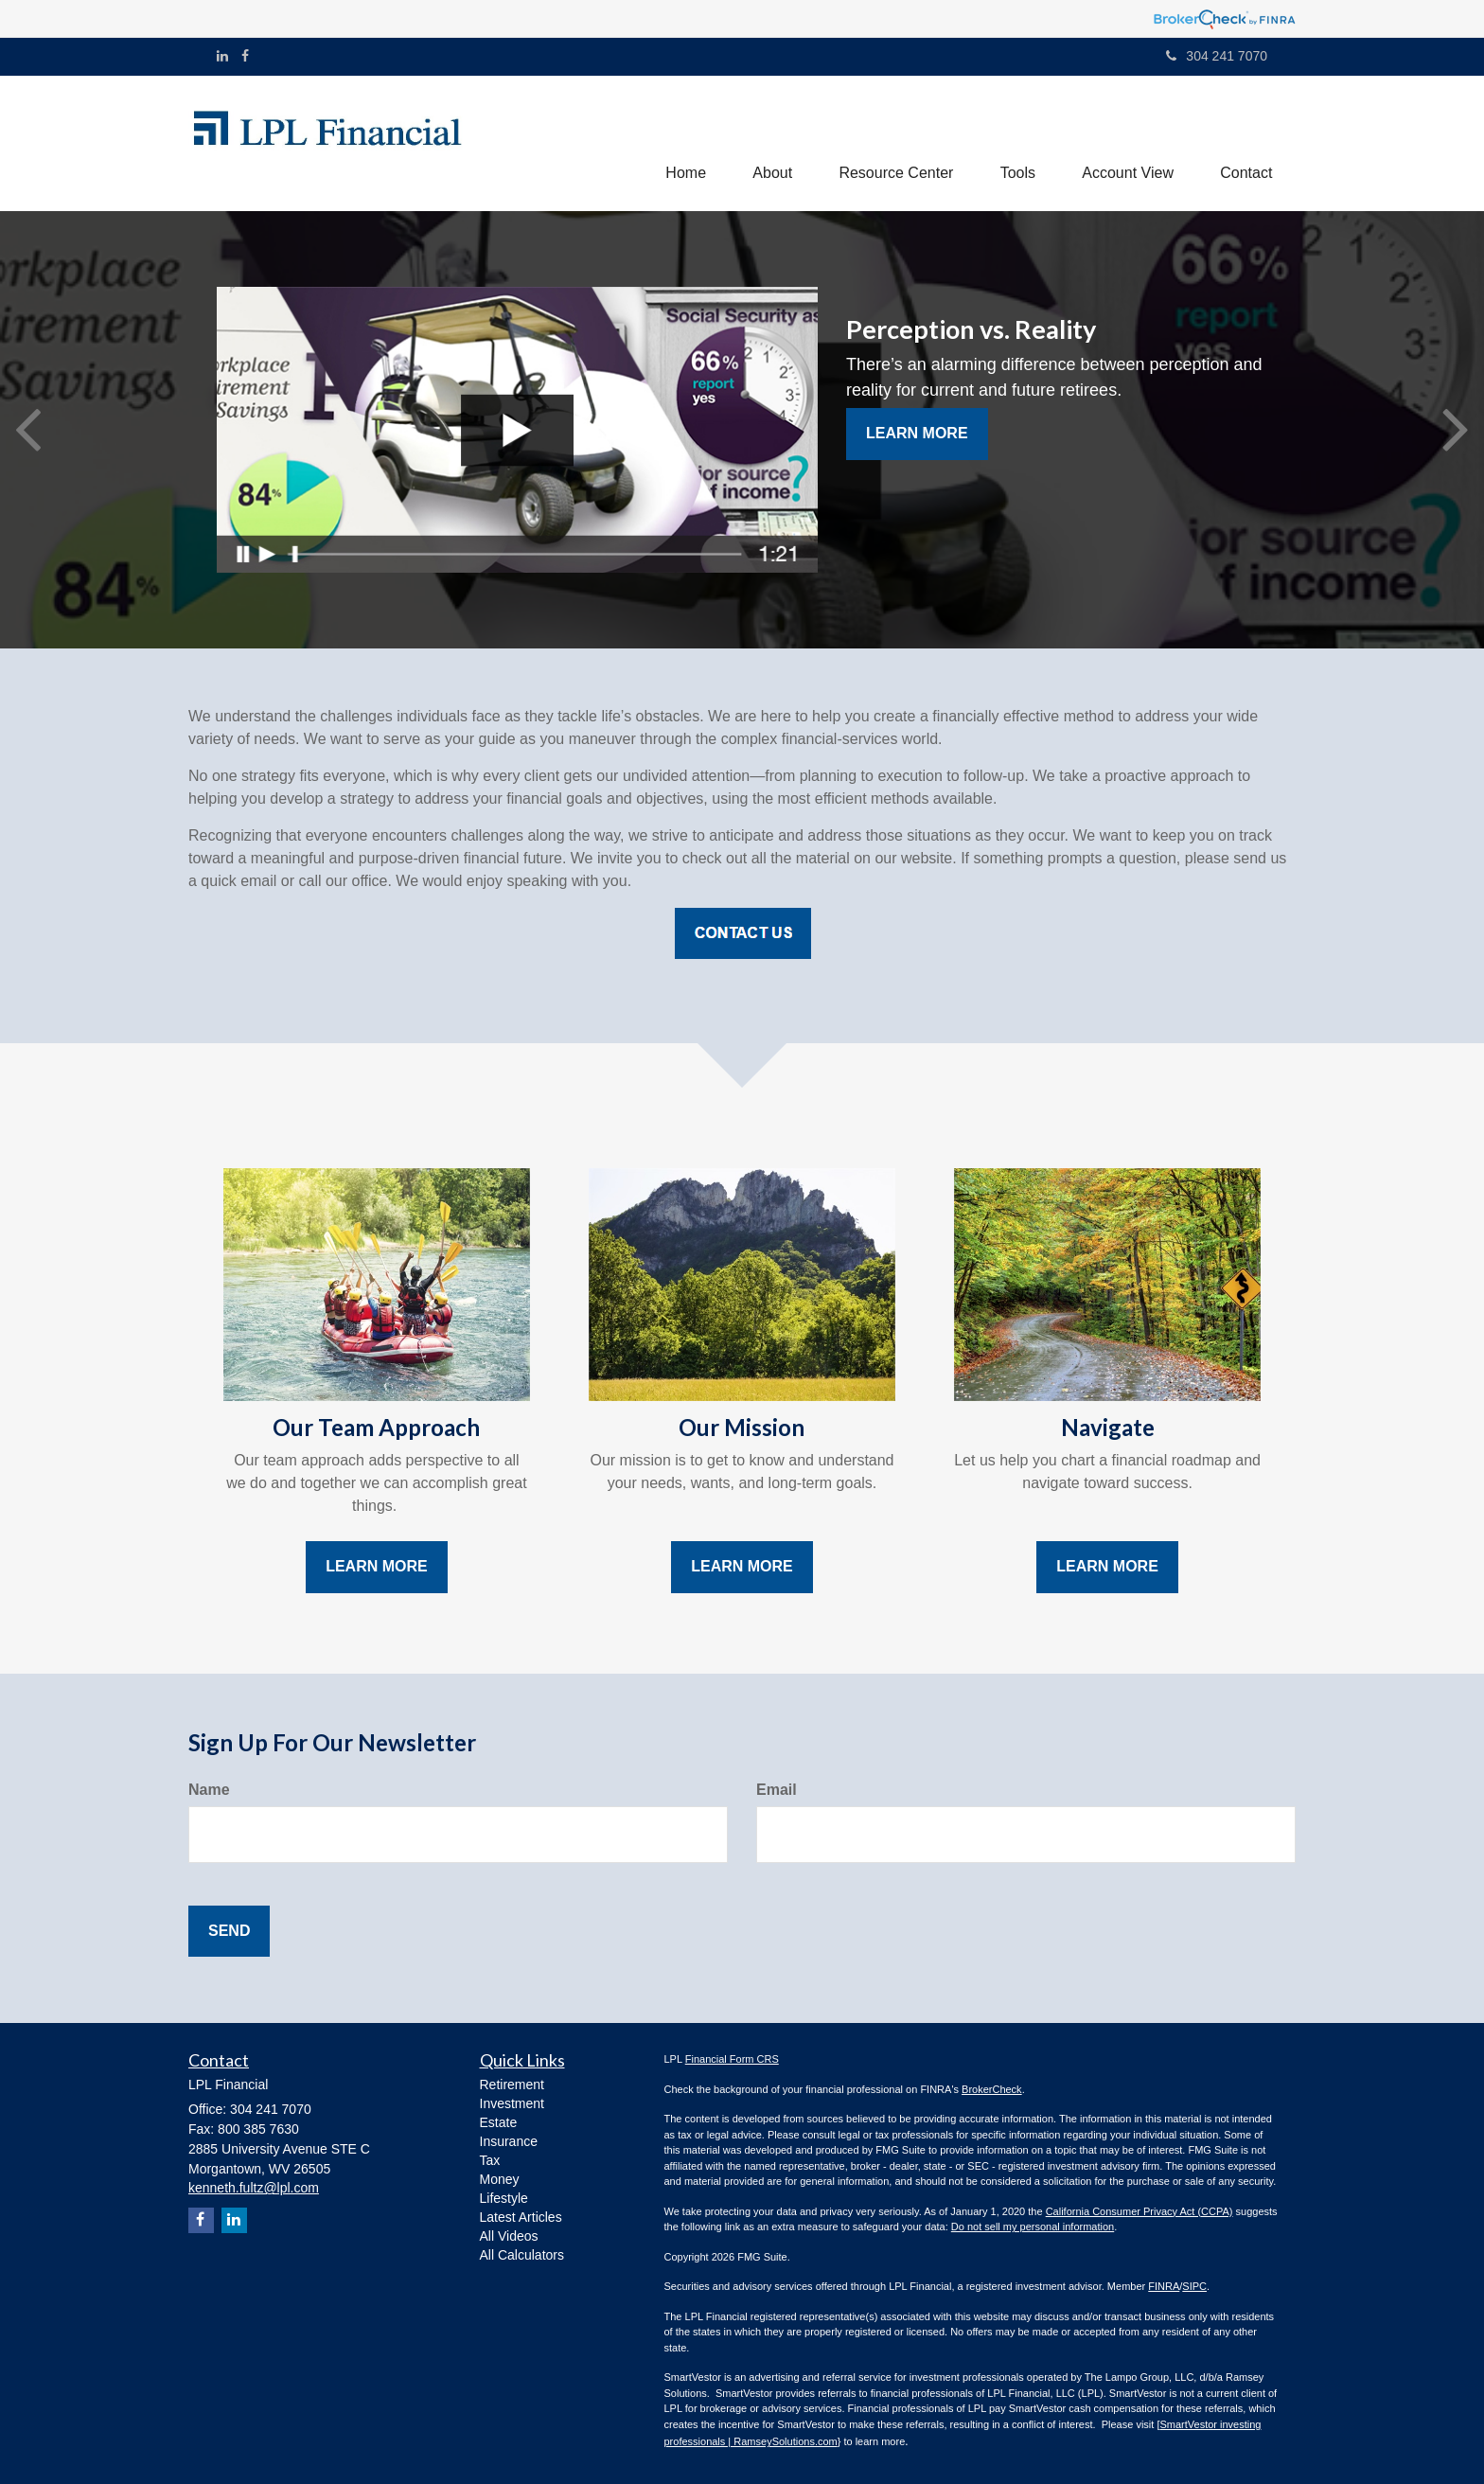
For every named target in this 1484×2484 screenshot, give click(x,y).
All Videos (509, 2236)
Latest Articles (521, 2217)
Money (500, 2179)
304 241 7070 (1216, 55)
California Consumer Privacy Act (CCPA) (1139, 2211)
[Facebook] (245, 55)
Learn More (917, 434)
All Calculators (522, 2254)
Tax (490, 2160)
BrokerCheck (992, 2089)
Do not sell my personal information (1032, 2227)
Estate (499, 2122)
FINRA (1163, 2287)
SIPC (1194, 2287)
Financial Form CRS (732, 2060)
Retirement (512, 2084)
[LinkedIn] (222, 55)
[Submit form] (229, 1932)
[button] (769, 143)
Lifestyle (504, 2198)
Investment (512, 2103)
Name (209, 1790)
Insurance (509, 2141)
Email (776, 1790)
